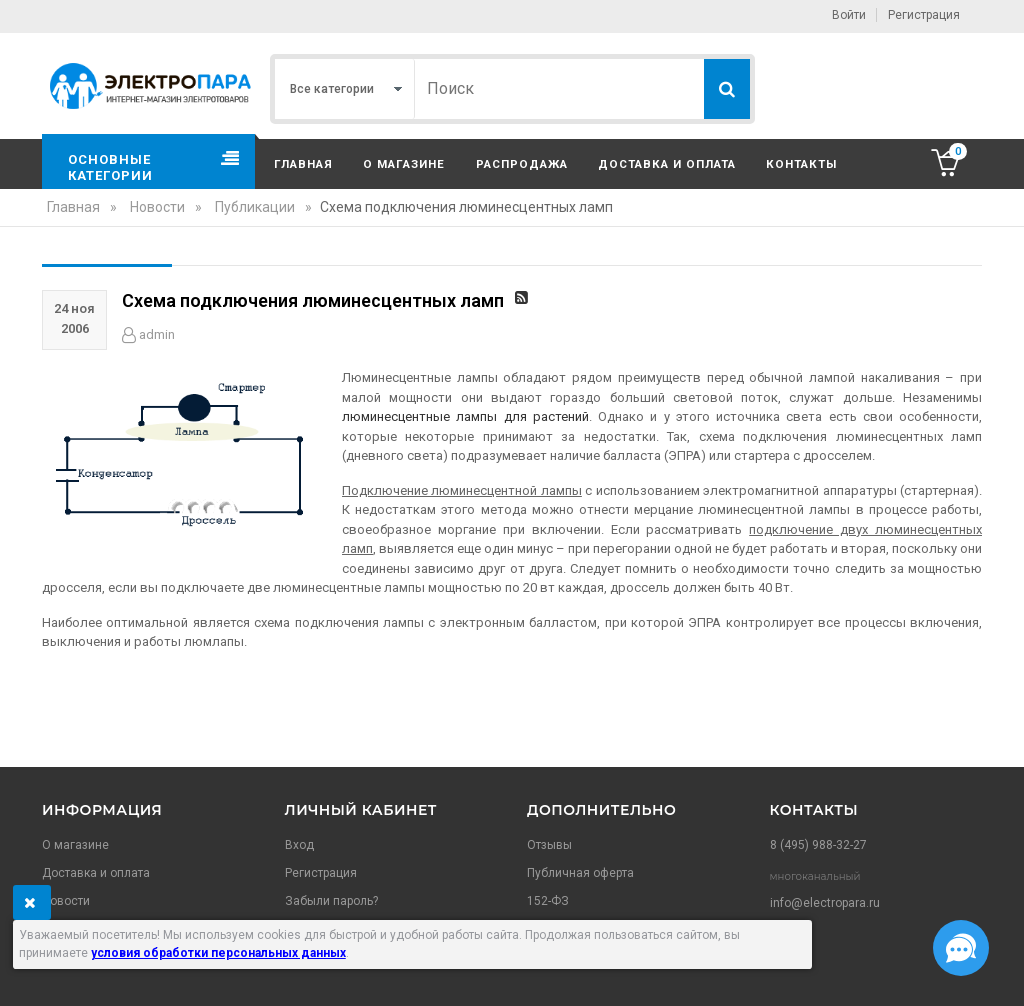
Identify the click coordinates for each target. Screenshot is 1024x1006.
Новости (66, 901)
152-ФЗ (548, 901)
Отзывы (549, 845)
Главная (303, 164)
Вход (299, 845)
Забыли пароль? (331, 901)
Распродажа (522, 164)
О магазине (404, 164)
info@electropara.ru (825, 903)
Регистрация (924, 15)
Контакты (801, 164)
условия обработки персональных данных (218, 953)
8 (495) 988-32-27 (818, 845)
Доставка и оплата (667, 164)
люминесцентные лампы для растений (465, 416)
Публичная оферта (580, 873)
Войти (849, 15)
